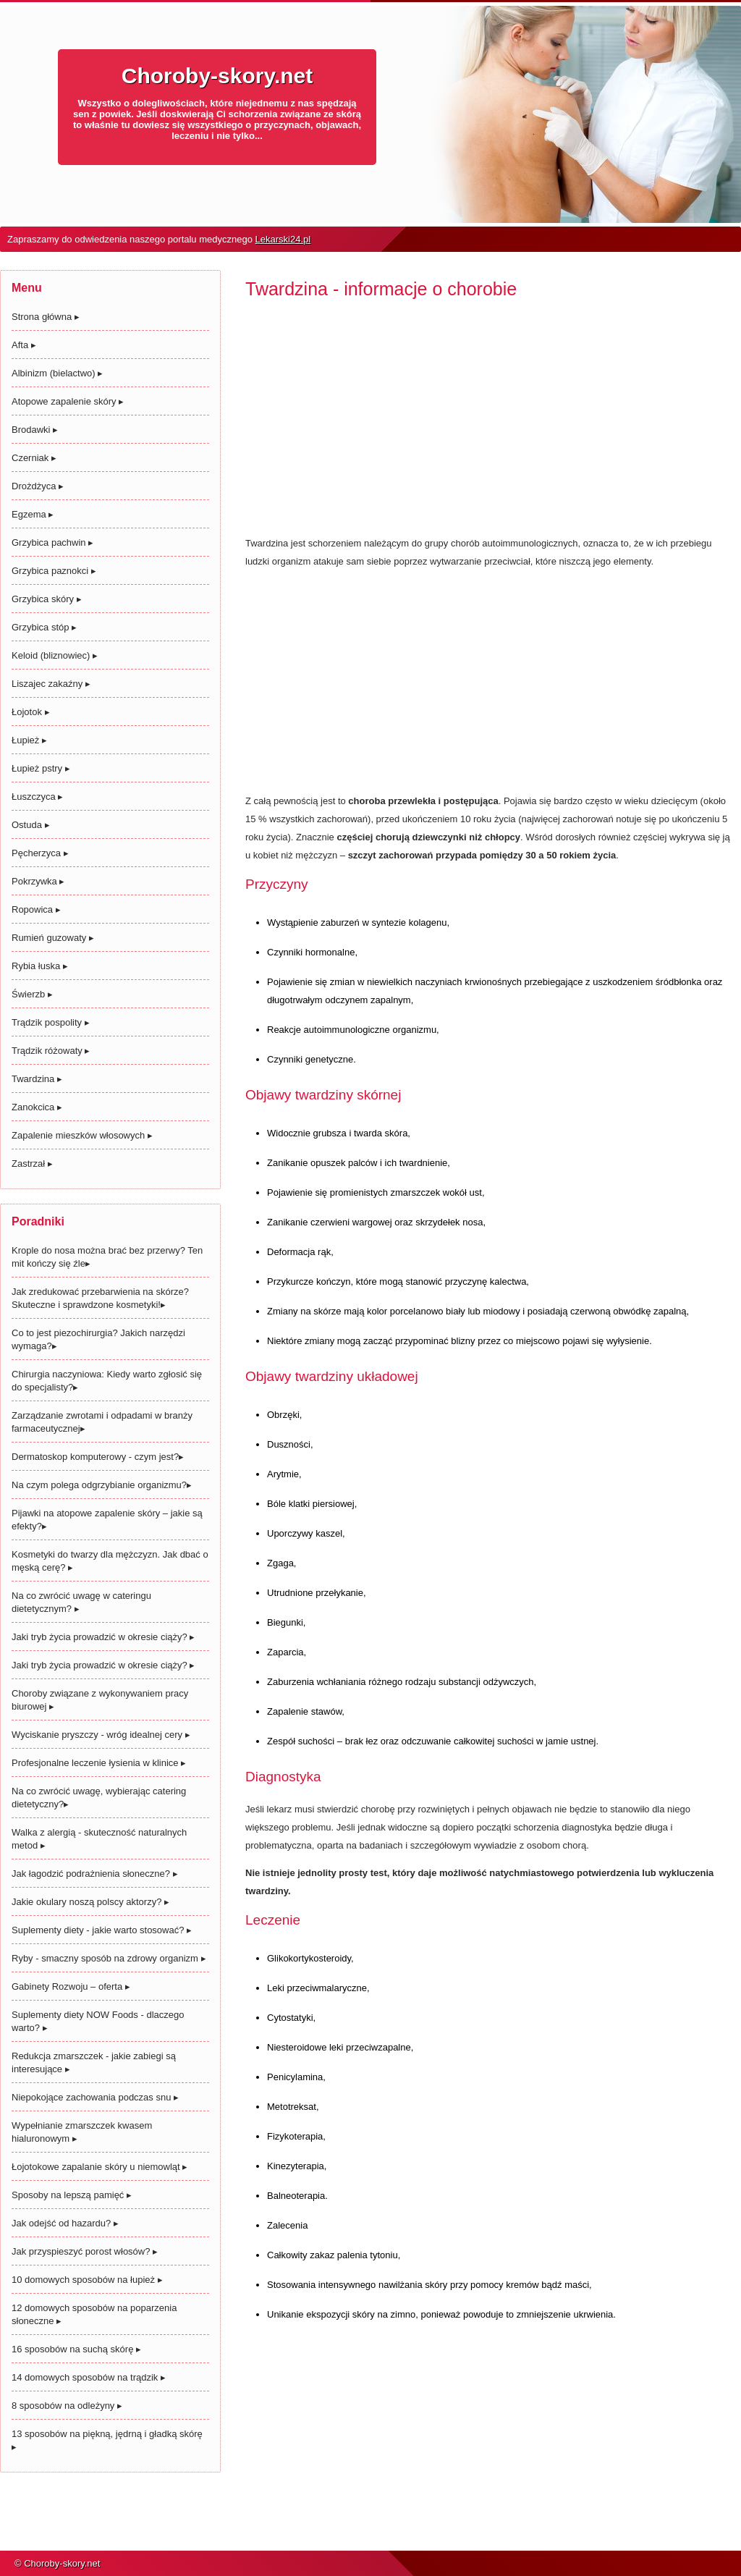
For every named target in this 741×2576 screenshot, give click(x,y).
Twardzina (37, 1078)
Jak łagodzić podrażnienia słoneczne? (95, 1873)
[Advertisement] (487, 423)
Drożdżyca (38, 486)
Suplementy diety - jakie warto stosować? (102, 1930)
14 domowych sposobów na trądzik (89, 2377)
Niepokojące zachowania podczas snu (95, 2097)
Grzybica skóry (47, 599)
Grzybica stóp (44, 627)
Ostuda (31, 824)
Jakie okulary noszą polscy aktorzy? (90, 1901)
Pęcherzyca (40, 853)
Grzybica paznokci (54, 570)
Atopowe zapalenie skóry (68, 401)
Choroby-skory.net (217, 76)
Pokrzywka (38, 881)
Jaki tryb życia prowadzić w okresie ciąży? (103, 1636)
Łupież (29, 740)
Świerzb (32, 994)
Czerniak (34, 457)
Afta (24, 344)
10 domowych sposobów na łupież (87, 2279)
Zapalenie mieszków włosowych (82, 1135)
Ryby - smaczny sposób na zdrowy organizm (109, 1958)
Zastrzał (32, 1163)
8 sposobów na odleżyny (67, 2405)
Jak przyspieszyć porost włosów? (85, 2251)
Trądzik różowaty (51, 1050)
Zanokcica (37, 1107)
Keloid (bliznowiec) (55, 655)
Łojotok (31, 711)
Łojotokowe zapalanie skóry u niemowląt (99, 2166)
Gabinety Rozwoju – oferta (71, 1986)
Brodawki (35, 429)
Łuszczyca (37, 796)
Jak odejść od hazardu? (65, 2223)
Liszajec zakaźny (51, 683)
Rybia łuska (40, 965)
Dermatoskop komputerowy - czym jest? (98, 1456)
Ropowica (36, 909)
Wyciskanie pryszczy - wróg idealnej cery (101, 1734)
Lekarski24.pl (283, 239)
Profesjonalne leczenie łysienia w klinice (99, 1762)
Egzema (33, 514)
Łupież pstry (41, 768)
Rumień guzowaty (53, 937)
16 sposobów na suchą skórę (76, 2349)
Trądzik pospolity (51, 1022)
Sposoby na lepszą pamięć (72, 2194)
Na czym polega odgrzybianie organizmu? (102, 1484)
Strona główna (46, 316)
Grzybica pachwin (52, 542)
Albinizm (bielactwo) (57, 373)
